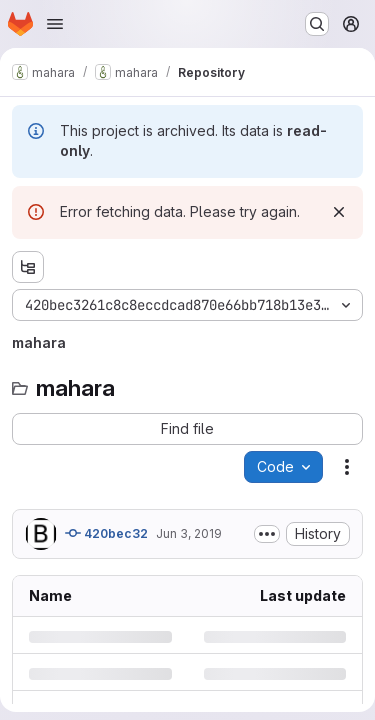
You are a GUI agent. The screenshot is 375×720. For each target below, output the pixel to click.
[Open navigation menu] (55, 24)
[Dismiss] (339, 212)
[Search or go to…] (317, 24)
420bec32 (106, 533)
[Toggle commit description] (267, 534)
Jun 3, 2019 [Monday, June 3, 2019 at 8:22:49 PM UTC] (189, 533)
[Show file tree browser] (28, 267)
